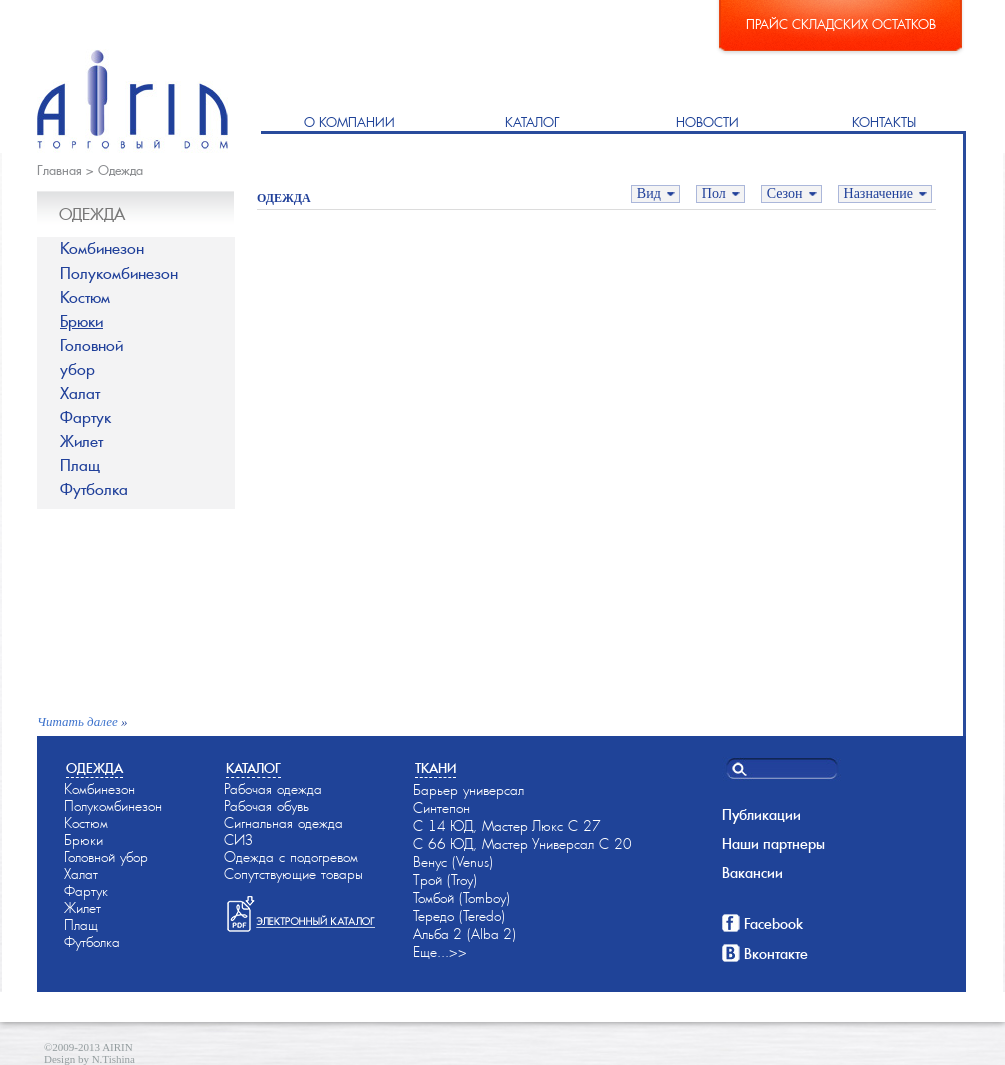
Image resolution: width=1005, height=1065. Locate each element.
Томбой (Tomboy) (461, 898)
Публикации (761, 815)
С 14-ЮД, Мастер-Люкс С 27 (507, 826)
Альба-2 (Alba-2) (464, 934)
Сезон (785, 193)
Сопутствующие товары (293, 874)
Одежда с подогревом (291, 857)
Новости (707, 122)
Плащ (80, 465)
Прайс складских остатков (841, 24)
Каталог (532, 122)
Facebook (773, 924)
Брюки (81, 321)
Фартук (85, 417)
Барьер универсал (468, 790)
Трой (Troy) (445, 880)
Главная (59, 170)
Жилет (81, 441)
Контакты (884, 122)
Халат (80, 393)
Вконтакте (776, 954)
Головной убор (106, 857)
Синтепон (441, 808)
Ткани (435, 768)
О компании (349, 122)
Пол (714, 193)
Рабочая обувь (266, 806)
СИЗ (238, 840)
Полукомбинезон (119, 273)
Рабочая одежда (273, 789)
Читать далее (77, 721)
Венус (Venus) (453, 862)
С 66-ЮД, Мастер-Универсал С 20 (522, 844)
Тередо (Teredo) (459, 916)
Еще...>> (440, 952)
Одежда (120, 170)
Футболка (94, 489)
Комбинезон (102, 248)
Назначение (878, 193)
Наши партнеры (773, 844)
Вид (649, 193)
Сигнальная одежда (283, 823)
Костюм (85, 297)
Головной (147, 358)
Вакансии (752, 873)
